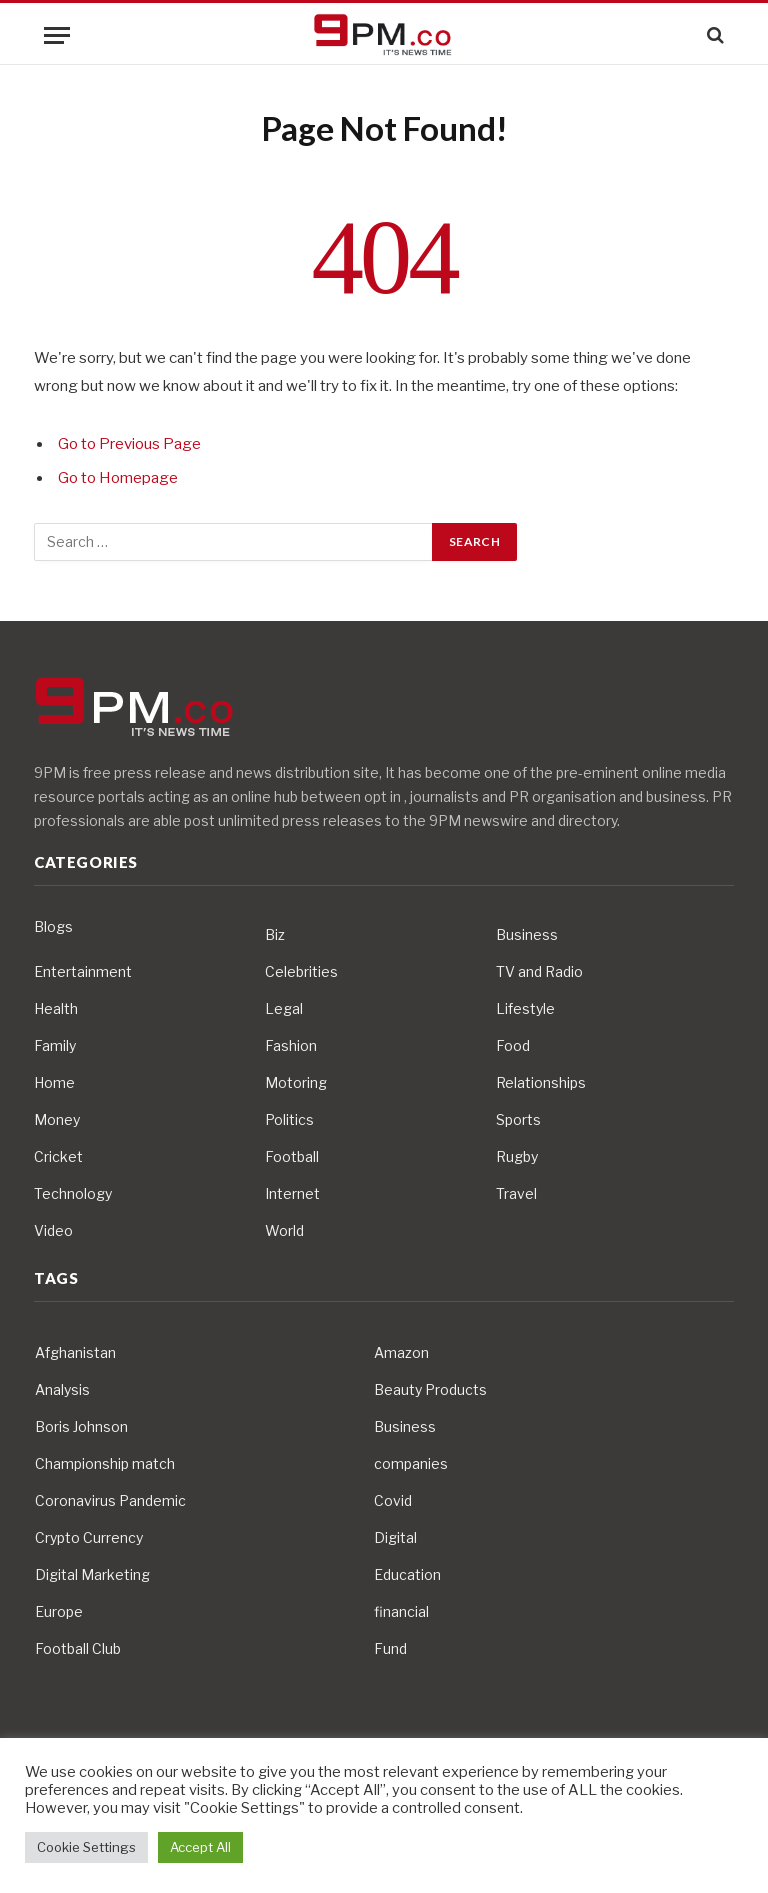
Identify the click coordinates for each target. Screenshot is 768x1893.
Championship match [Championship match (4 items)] (105, 1463)
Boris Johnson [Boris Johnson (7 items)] (81, 1426)
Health (56, 1008)
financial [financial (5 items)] (401, 1611)
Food (513, 1045)
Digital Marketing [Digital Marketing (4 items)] (92, 1574)
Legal (284, 1008)
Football (292, 1156)
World (284, 1230)
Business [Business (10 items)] (405, 1426)
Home (54, 1082)
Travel (516, 1193)
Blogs (53, 926)
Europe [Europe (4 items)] (59, 1611)
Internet (292, 1193)
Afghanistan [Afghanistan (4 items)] (75, 1352)
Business (527, 934)
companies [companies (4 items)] (411, 1463)
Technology (73, 1193)
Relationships (541, 1082)
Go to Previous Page (129, 444)
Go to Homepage (118, 478)
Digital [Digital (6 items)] (395, 1537)
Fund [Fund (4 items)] (390, 1648)
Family (55, 1045)
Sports (518, 1119)
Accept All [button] (200, 1847)
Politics (289, 1119)
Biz (275, 934)
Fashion (291, 1045)
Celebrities (301, 971)
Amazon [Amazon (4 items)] (401, 1352)
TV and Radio (539, 971)
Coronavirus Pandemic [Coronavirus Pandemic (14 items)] (110, 1500)
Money (57, 1119)
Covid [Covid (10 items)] (393, 1500)
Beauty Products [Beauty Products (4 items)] (430, 1389)
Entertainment (83, 971)
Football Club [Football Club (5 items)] (78, 1648)
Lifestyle (525, 1008)
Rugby (517, 1156)
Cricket (58, 1156)
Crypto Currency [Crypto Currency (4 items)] (89, 1537)
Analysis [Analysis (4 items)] (62, 1389)
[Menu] (57, 35)
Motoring (296, 1082)
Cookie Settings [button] (86, 1847)
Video (53, 1230)
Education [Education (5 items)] (407, 1574)
